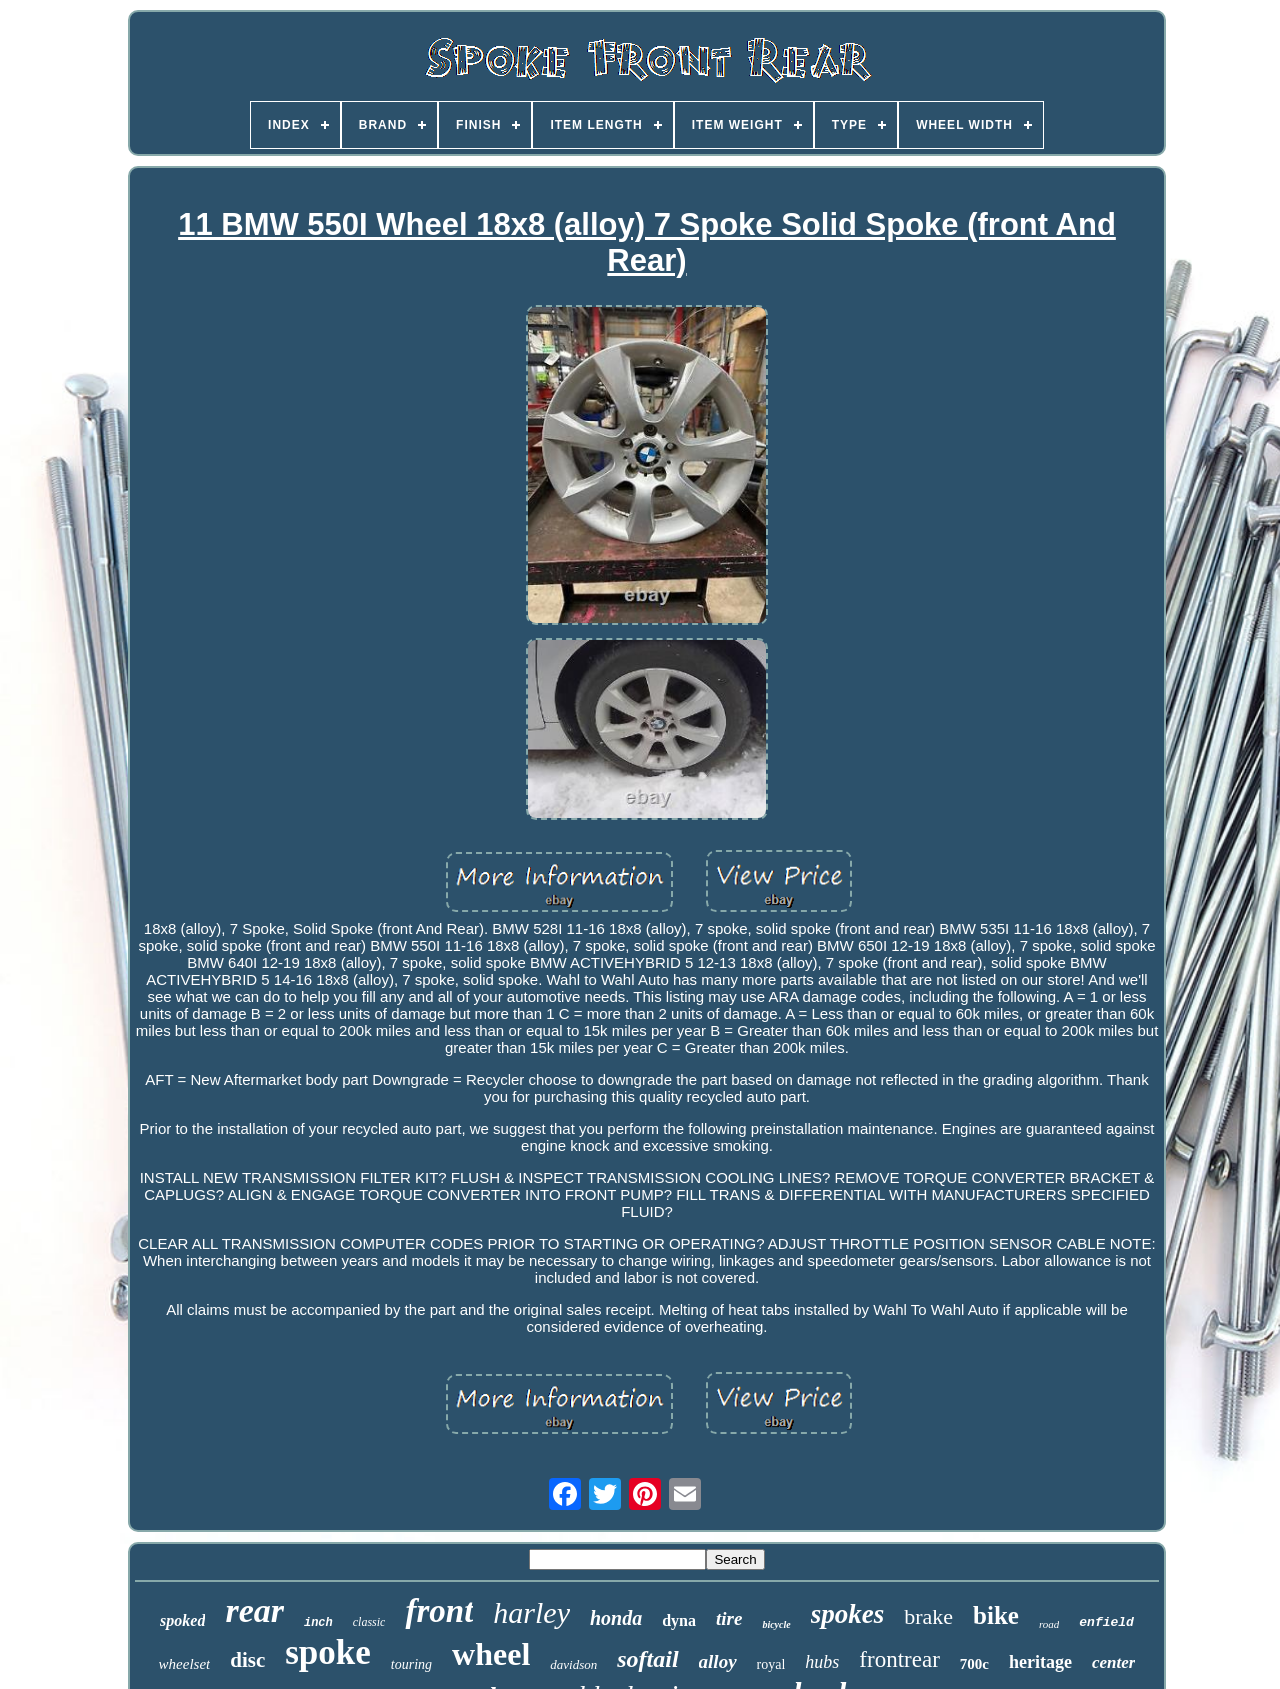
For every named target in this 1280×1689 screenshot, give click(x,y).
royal (771, 1664)
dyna (679, 1620)
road (1049, 1624)
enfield (1106, 1622)
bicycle (776, 1624)
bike (996, 1615)
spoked (182, 1620)
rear (254, 1610)
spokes (848, 1614)
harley (531, 1612)
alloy (718, 1661)
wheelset (185, 1664)
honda (616, 1618)
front (439, 1611)
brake (928, 1616)
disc (247, 1660)
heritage (1040, 1662)
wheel (491, 1654)
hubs (822, 1662)
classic (369, 1622)
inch (318, 1623)
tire (729, 1618)
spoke (328, 1652)
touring (411, 1664)
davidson (573, 1664)
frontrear (899, 1659)
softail (647, 1659)
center (1113, 1662)
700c (974, 1664)
